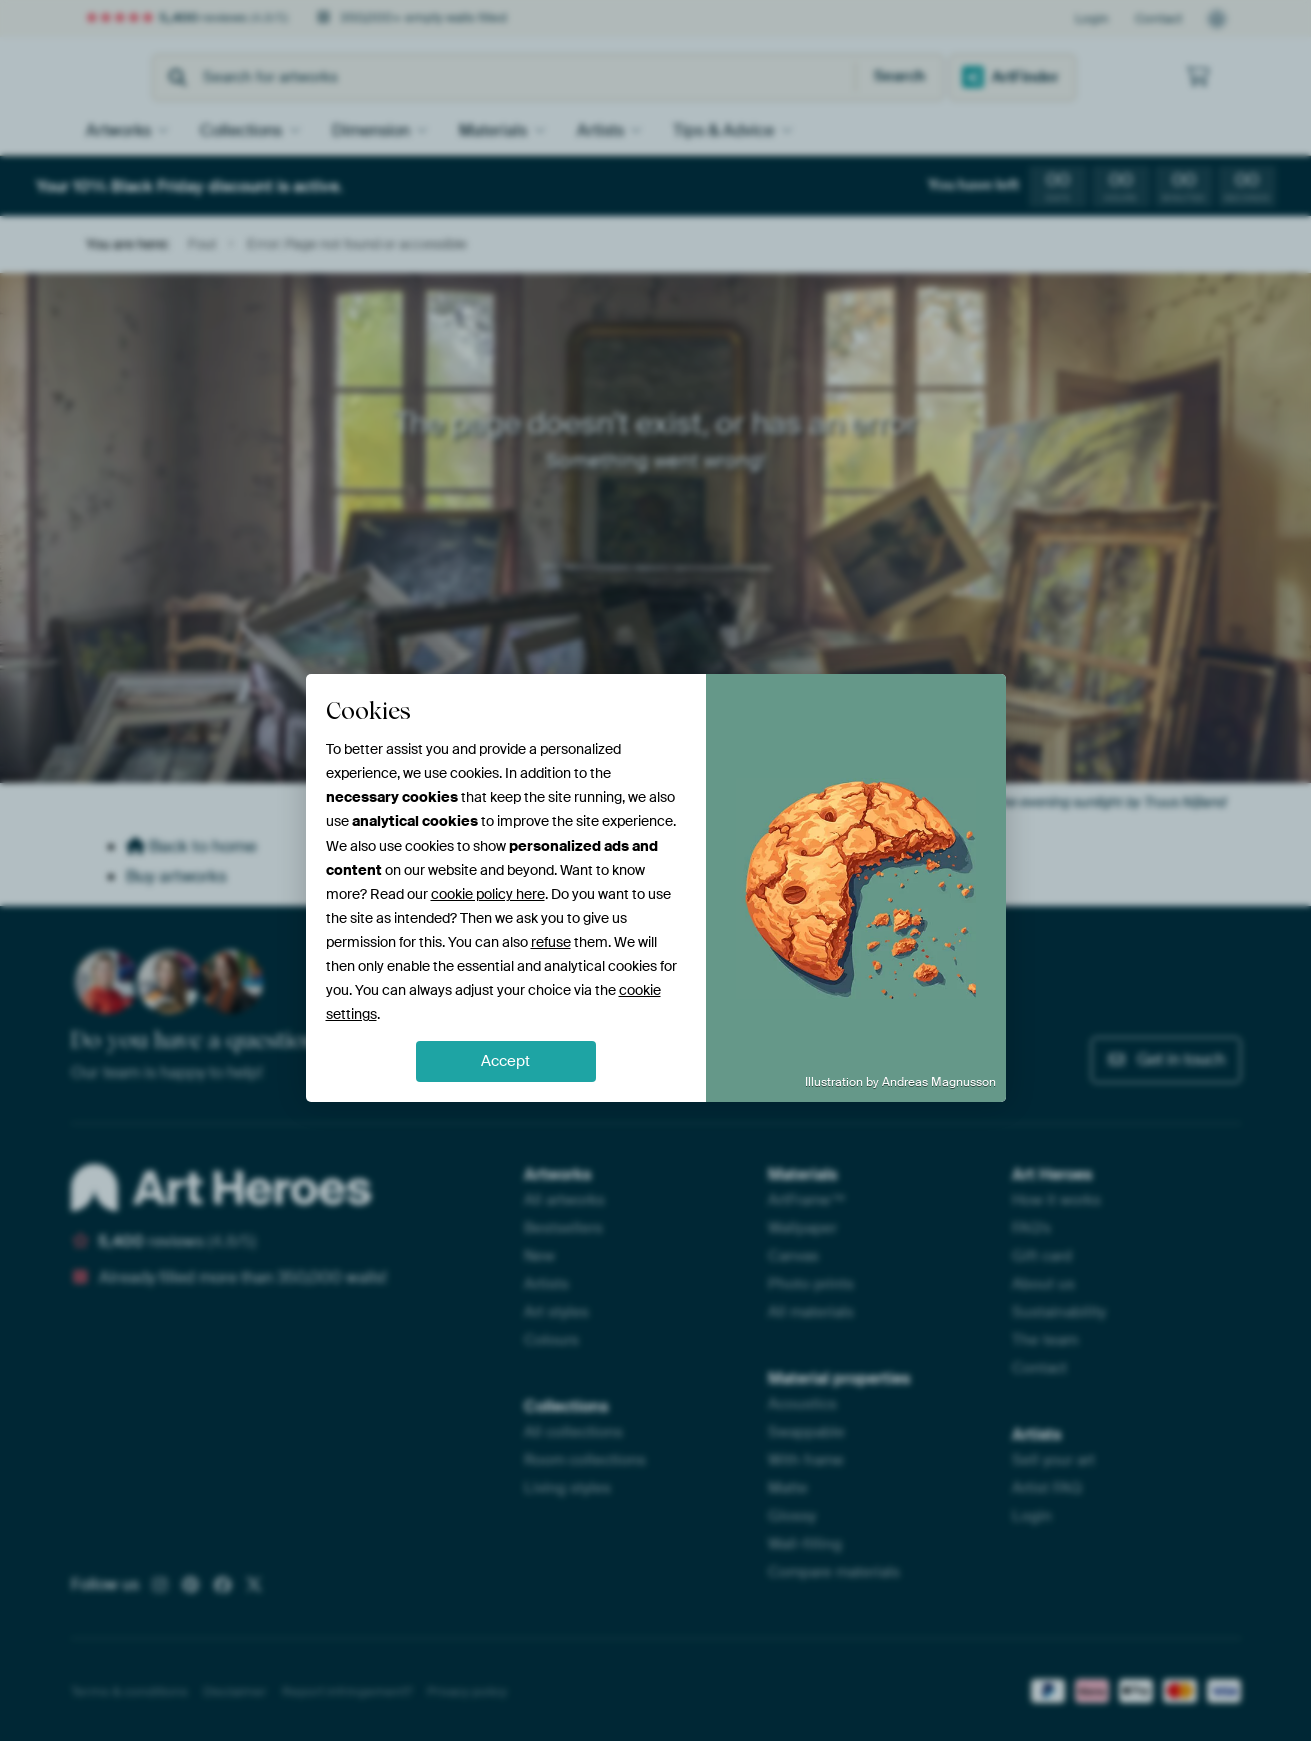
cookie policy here (488, 894)
